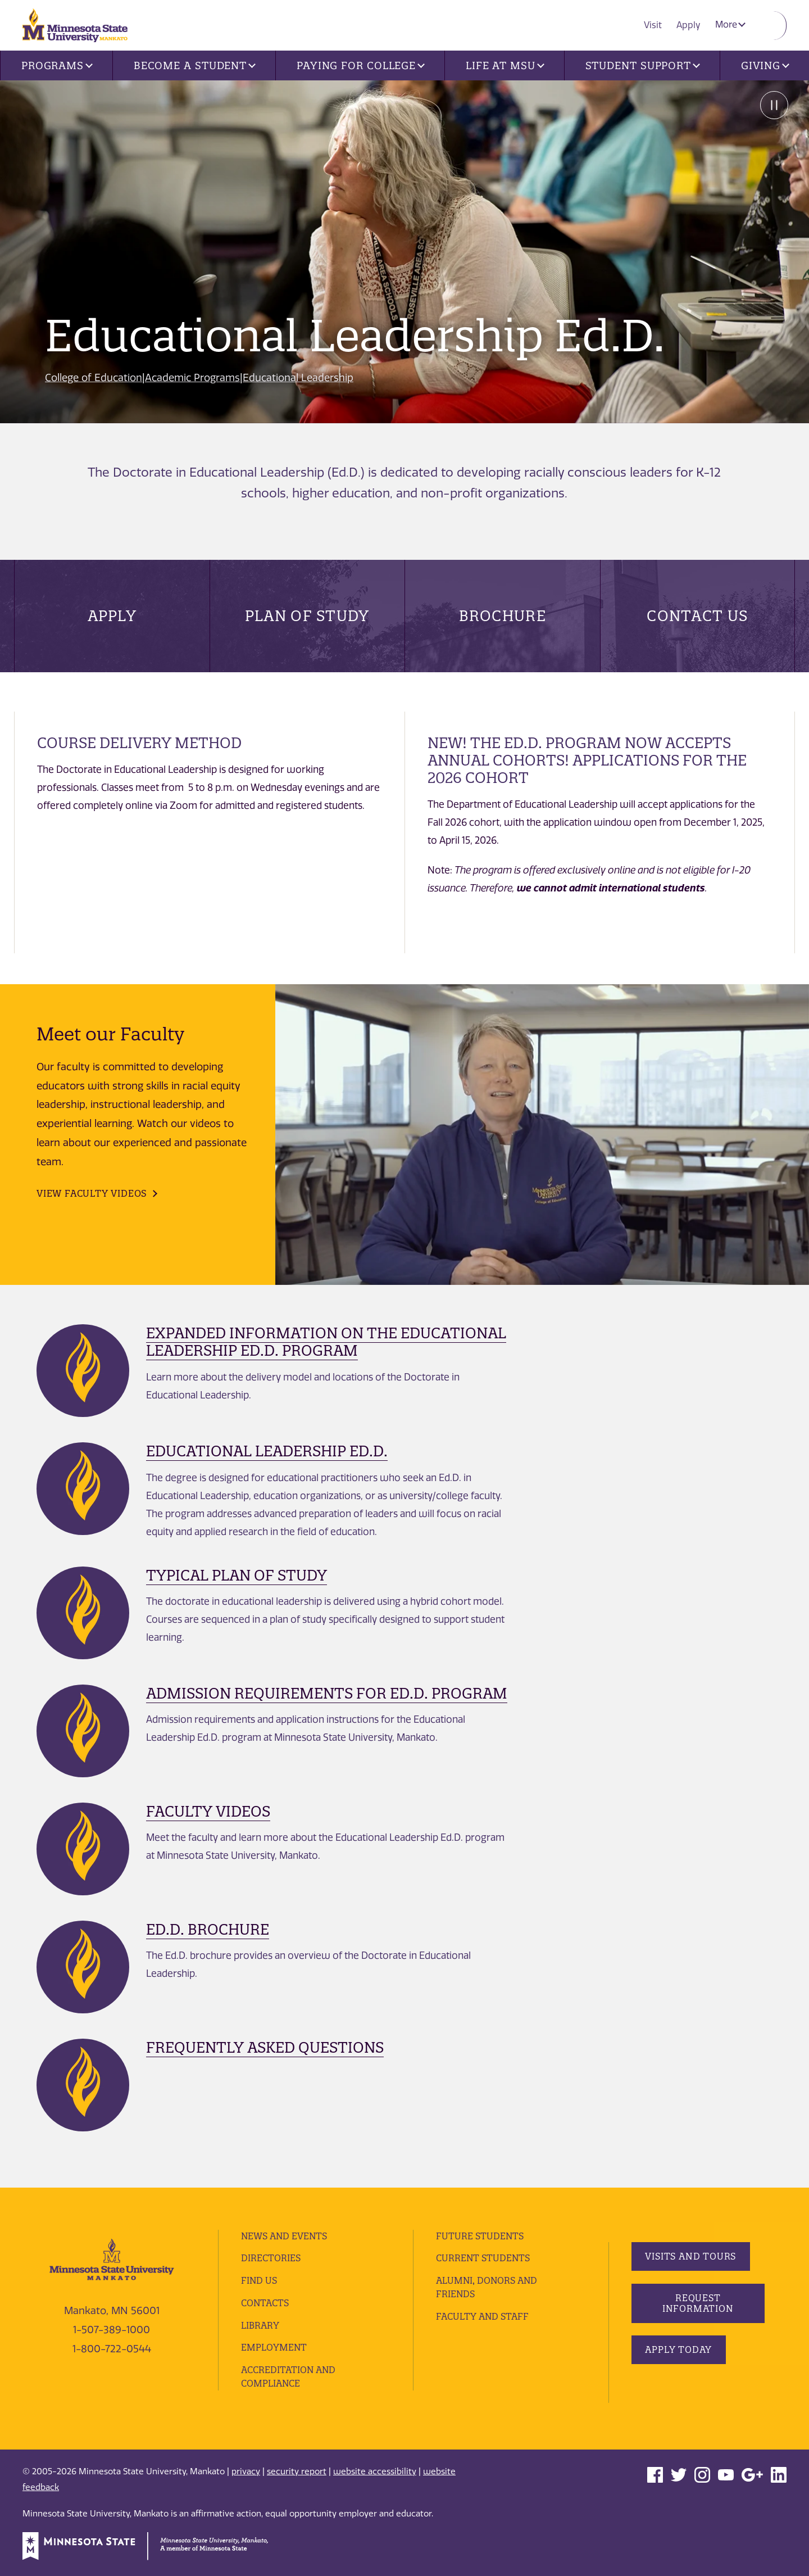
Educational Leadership (300, 378)
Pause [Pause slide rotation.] (772, 106)
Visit (656, 24)
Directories (271, 2257)
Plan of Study (307, 615)
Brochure (502, 615)
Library (260, 2325)
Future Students (480, 2236)
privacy (245, 2471)
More (731, 24)
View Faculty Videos (92, 1193)
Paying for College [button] (361, 65)
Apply (690, 24)
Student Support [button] (642, 65)
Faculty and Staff (482, 2316)
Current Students (483, 2257)
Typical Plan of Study (236, 1575)
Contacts (265, 2302)
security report (296, 2471)
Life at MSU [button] (505, 65)
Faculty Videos (208, 1811)
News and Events (285, 2236)
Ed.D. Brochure (207, 1929)
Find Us (259, 2280)
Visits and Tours (691, 2256)
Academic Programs (194, 378)
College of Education (94, 378)
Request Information (697, 2303)
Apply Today (679, 2349)
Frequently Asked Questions (265, 2047)
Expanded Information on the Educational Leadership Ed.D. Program (326, 1342)
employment (274, 2347)
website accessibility (374, 2471)
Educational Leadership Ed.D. (267, 1451)
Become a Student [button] (195, 65)
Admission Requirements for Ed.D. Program (326, 1693)
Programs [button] (57, 65)
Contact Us (697, 615)
